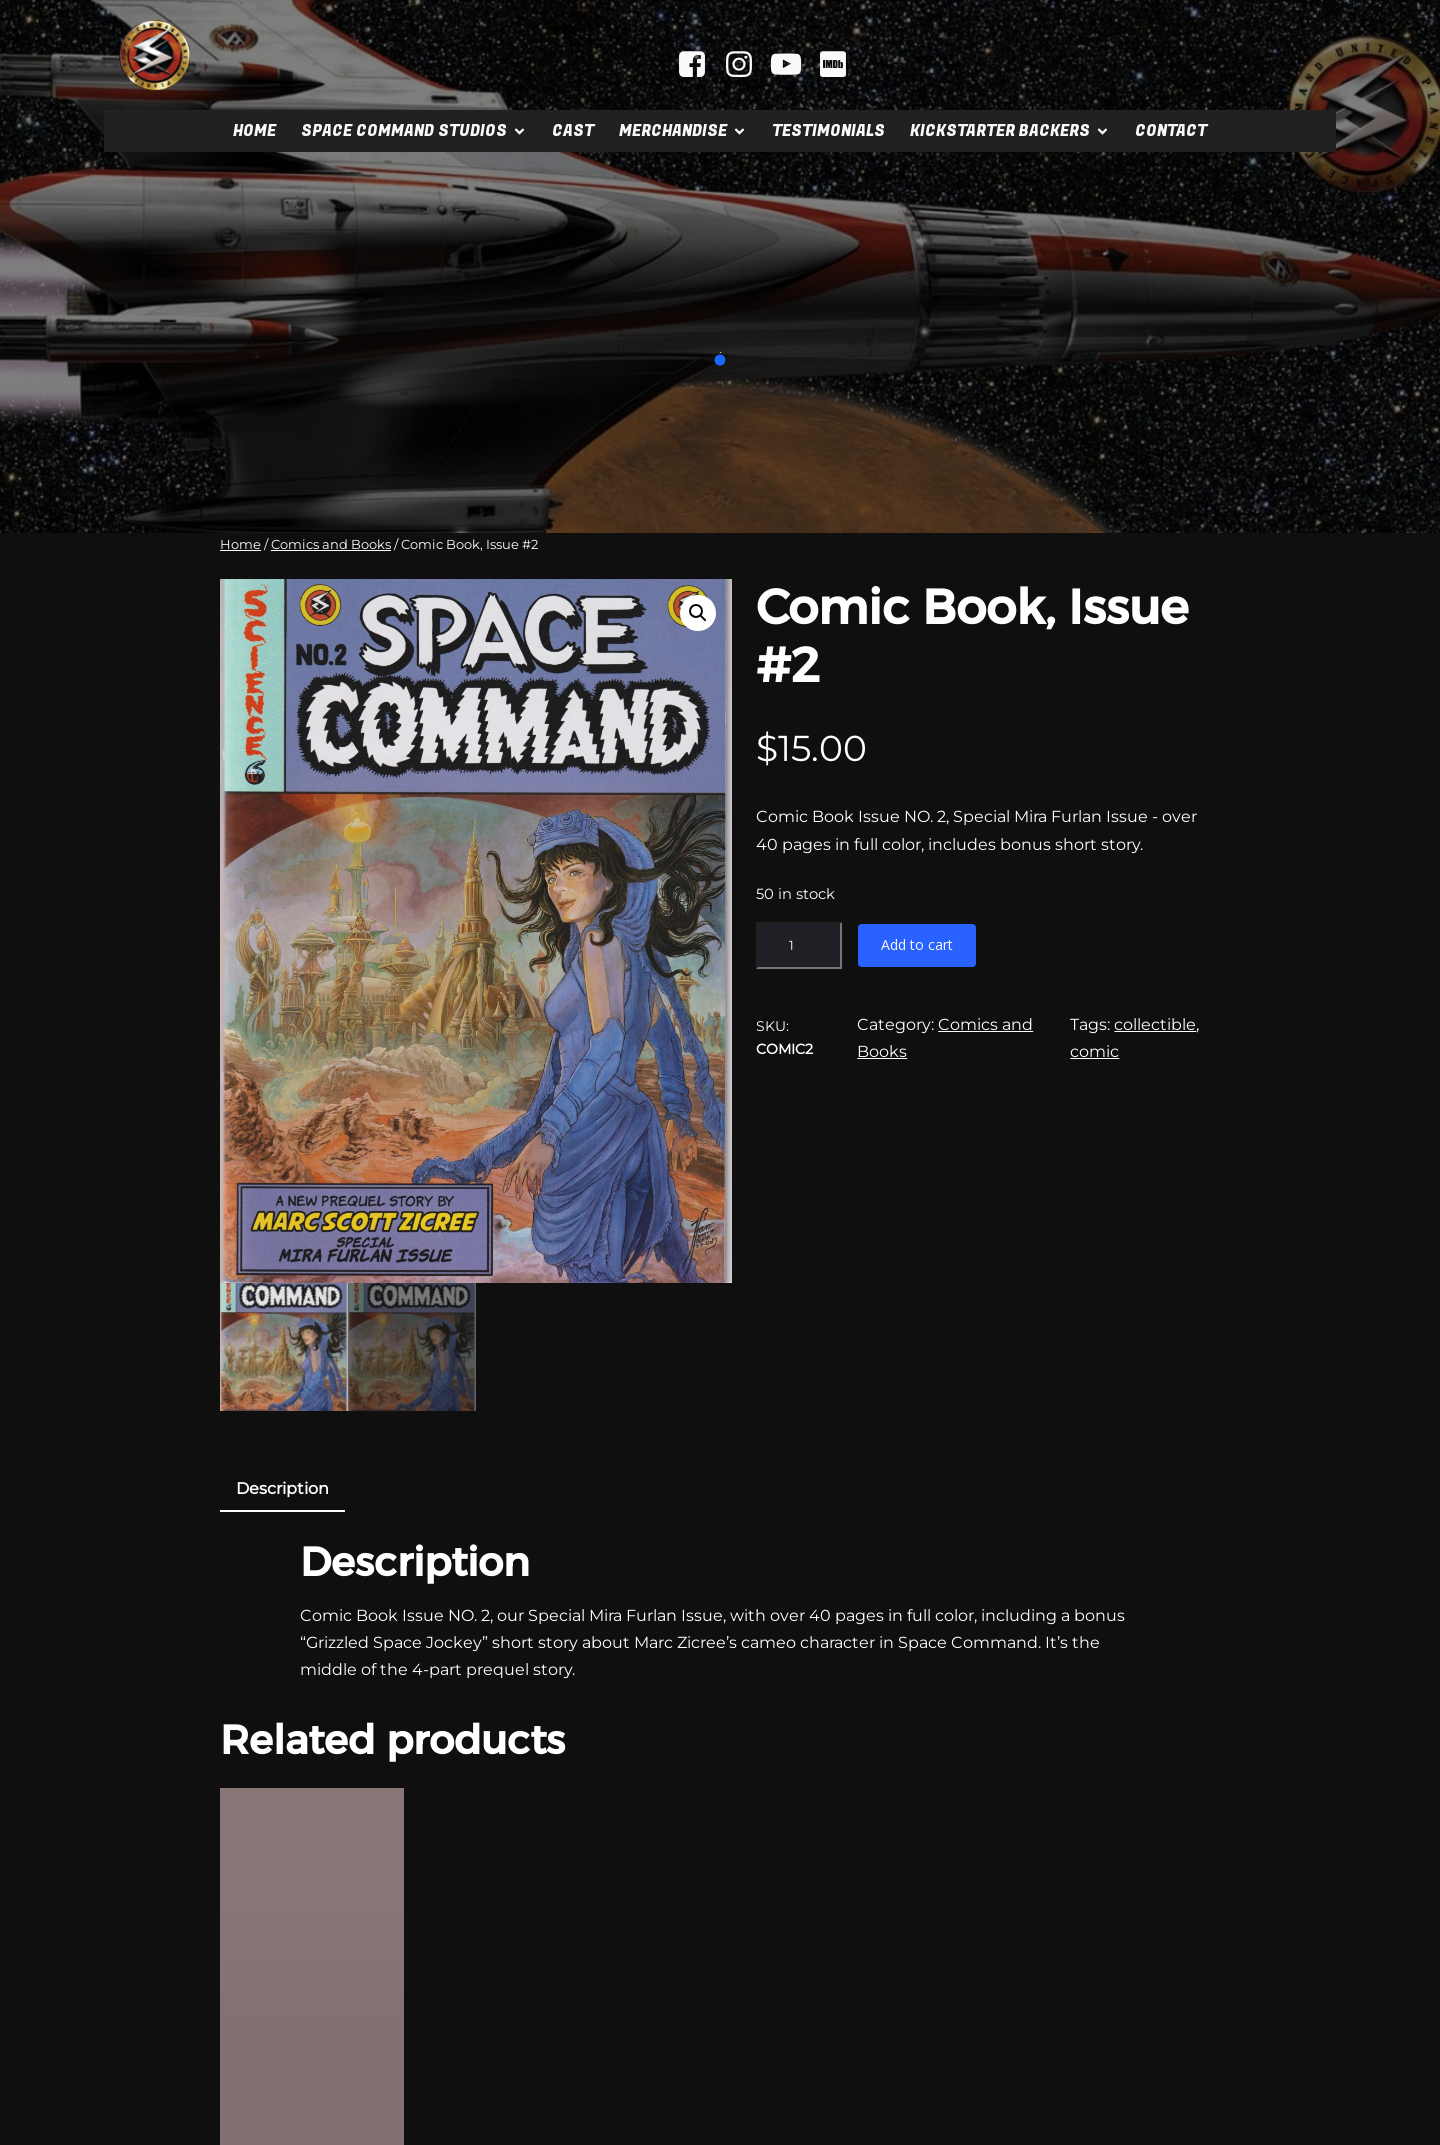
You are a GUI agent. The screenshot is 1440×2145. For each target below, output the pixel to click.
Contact (1171, 131)
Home (254, 131)
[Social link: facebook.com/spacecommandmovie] (699, 65)
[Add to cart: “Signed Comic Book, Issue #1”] (312, 2095)
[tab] (282, 1297)
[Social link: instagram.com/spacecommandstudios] (746, 65)
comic (1094, 1051)
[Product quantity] (799, 946)
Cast (573, 131)
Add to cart (917, 944)
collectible (1155, 1024)
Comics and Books (331, 544)
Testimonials (828, 131)
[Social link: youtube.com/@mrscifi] (793, 65)
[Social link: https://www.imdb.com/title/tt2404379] (840, 65)
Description (282, 1296)
